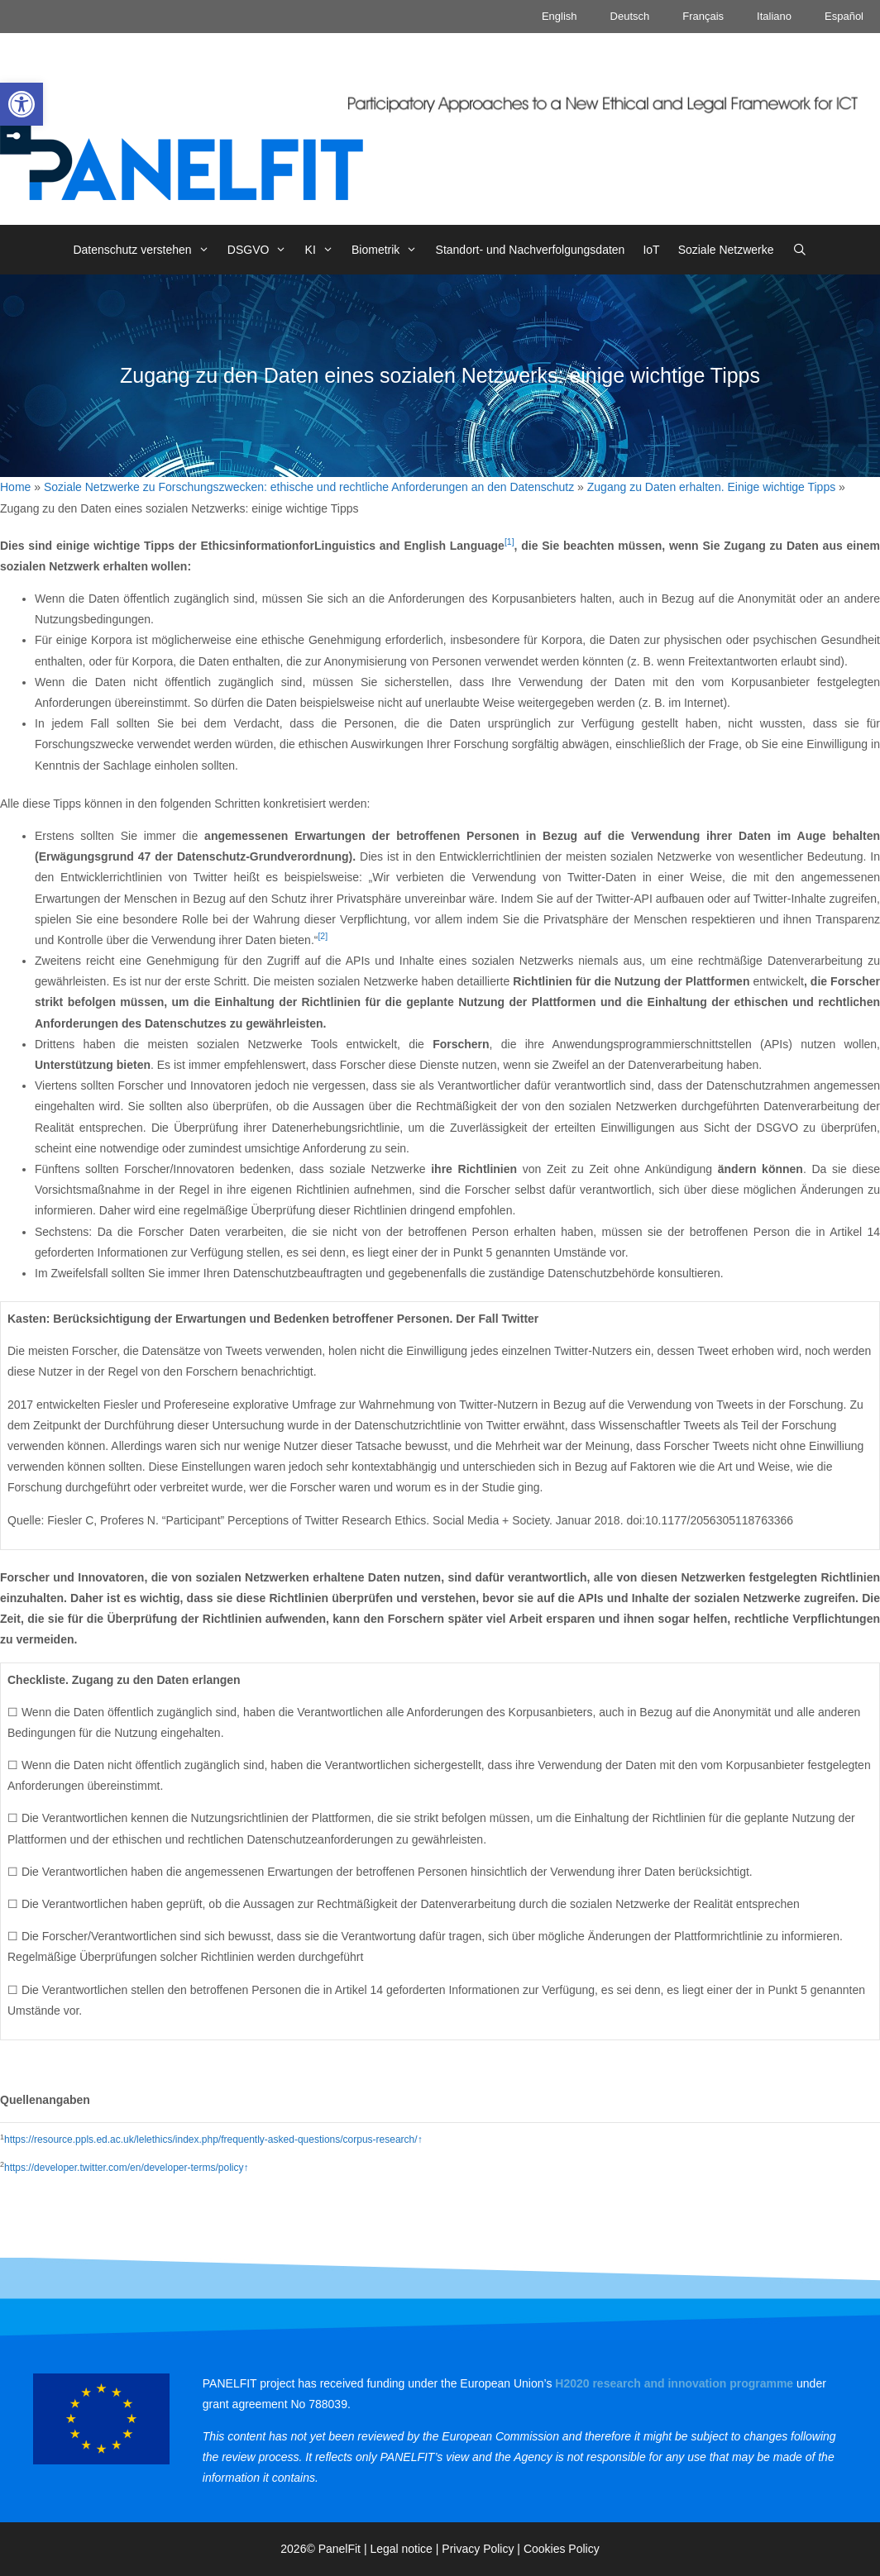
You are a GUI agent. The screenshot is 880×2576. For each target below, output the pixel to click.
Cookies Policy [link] (562, 2548)
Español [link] (844, 16)
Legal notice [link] (401, 2548)
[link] (21, 104)
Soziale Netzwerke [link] (726, 249)
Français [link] (703, 16)
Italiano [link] (774, 16)
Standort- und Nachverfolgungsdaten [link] (530, 249)
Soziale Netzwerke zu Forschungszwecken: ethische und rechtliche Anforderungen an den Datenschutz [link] (309, 487)
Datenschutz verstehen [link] (145, 249)
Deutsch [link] (630, 16)
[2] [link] (323, 936)
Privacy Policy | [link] (483, 2548)
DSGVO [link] (261, 249)
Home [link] (15, 487)
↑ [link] (420, 2139)
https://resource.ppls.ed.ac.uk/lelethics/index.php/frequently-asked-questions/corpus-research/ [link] (211, 2139)
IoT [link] (651, 249)
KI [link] (323, 249)
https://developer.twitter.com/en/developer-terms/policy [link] (123, 2167)
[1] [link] (509, 541)
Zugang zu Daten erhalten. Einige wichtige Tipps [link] (711, 487)
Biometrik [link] (389, 249)
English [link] (559, 16)
